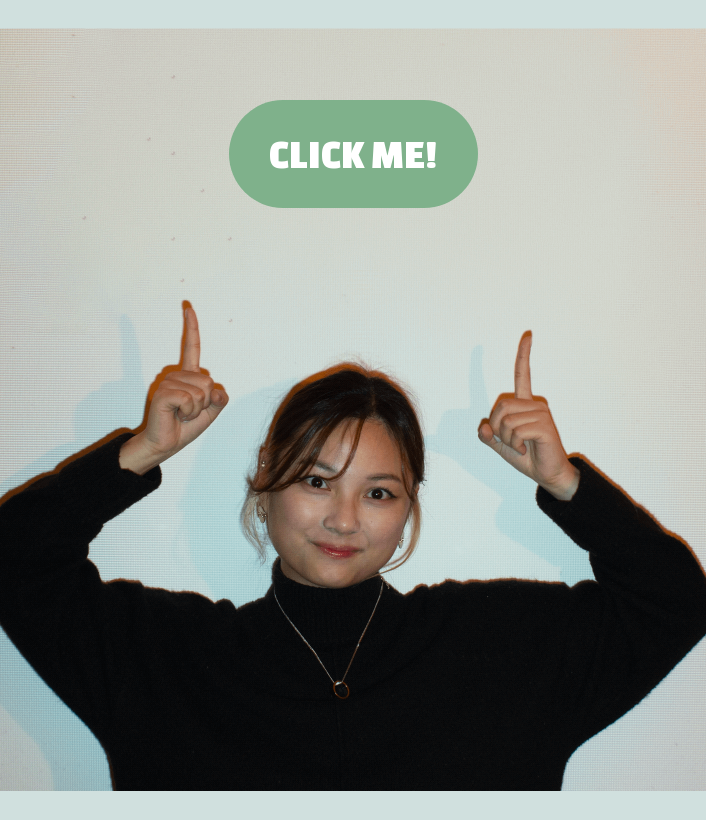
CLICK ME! (353, 154)
